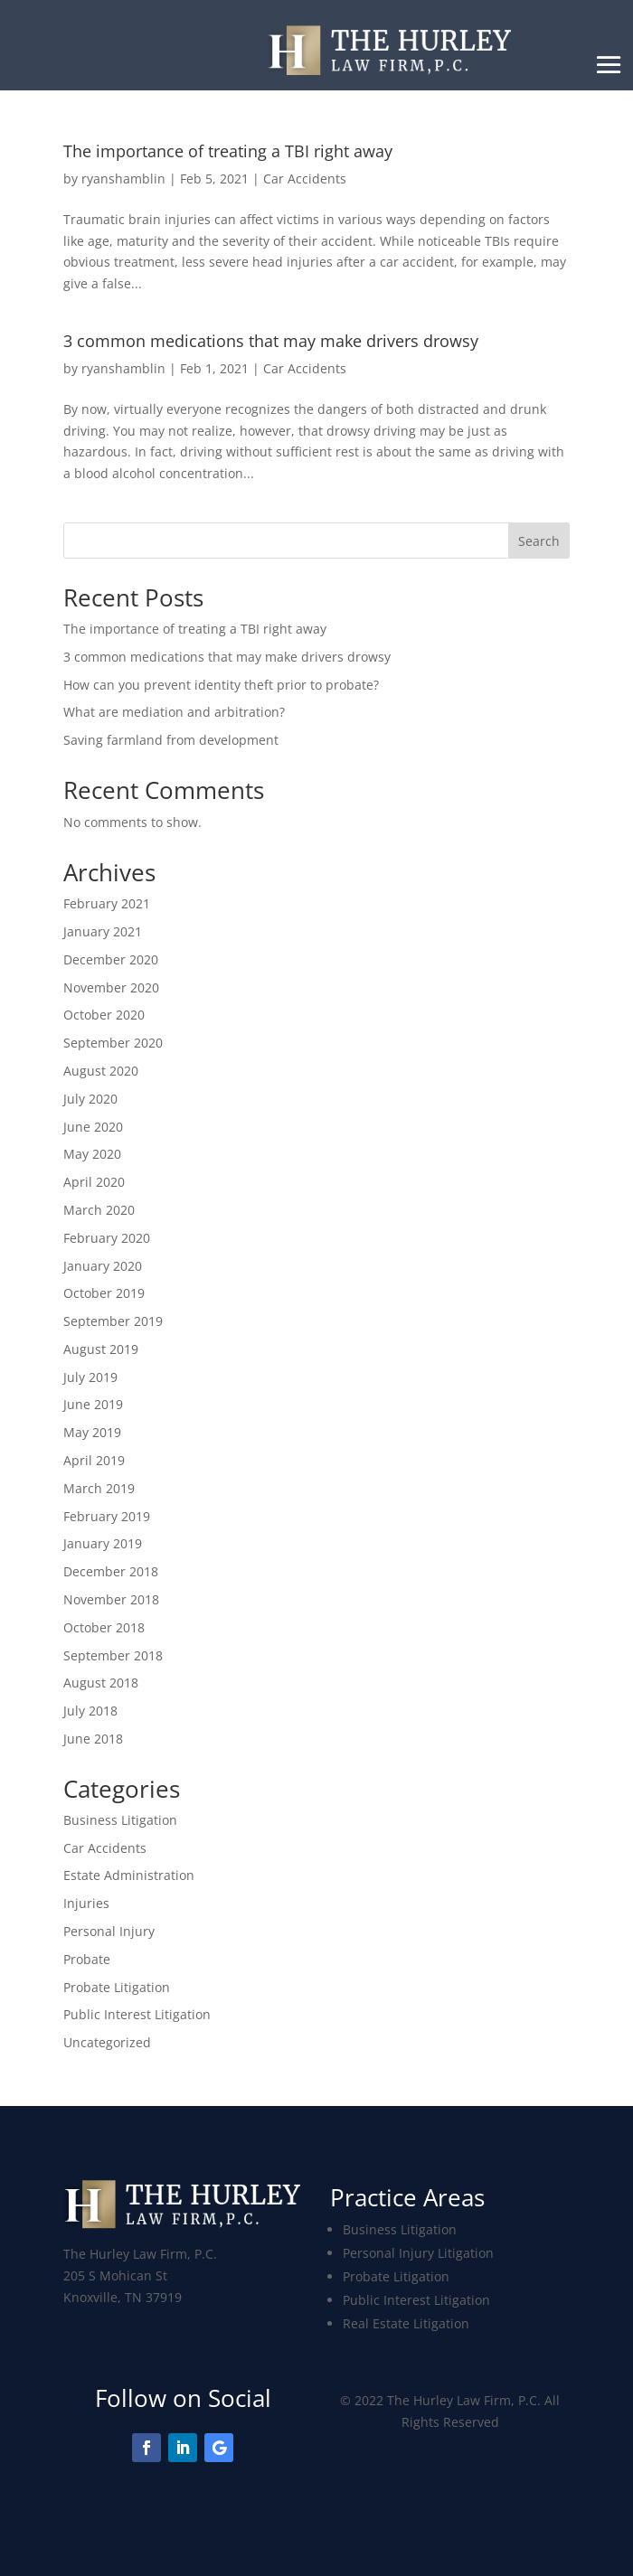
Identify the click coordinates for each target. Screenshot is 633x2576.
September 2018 (113, 1655)
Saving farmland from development (171, 739)
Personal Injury (109, 1931)
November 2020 (111, 987)
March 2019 (99, 1488)
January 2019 (102, 1543)
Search (539, 541)
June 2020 (93, 1126)
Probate (86, 1959)
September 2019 (113, 1321)
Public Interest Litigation (137, 2014)
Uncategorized (107, 2042)
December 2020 (110, 959)
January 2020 (102, 1265)
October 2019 (104, 1293)
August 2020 (100, 1070)
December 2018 (110, 1571)
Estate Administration (128, 1875)
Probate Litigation (116, 1987)
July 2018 (90, 1710)
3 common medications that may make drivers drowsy (270, 341)
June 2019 (93, 1404)
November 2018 (111, 1599)
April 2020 (94, 1181)
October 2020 (104, 1014)
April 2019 (94, 1460)
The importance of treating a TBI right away (194, 628)
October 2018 (104, 1627)
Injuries (86, 1903)
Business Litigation (120, 1820)
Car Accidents (304, 178)
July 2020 (90, 1098)
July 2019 (90, 1377)
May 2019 (92, 1432)
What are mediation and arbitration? (174, 711)
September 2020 (113, 1042)
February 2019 (106, 1516)
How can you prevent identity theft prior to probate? (221, 684)
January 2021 (102, 931)
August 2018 (100, 1682)
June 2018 (93, 1738)
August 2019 (100, 1349)
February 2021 (106, 903)
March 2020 (99, 1209)
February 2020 (106, 1237)
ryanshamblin (123, 178)
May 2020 (92, 1153)
